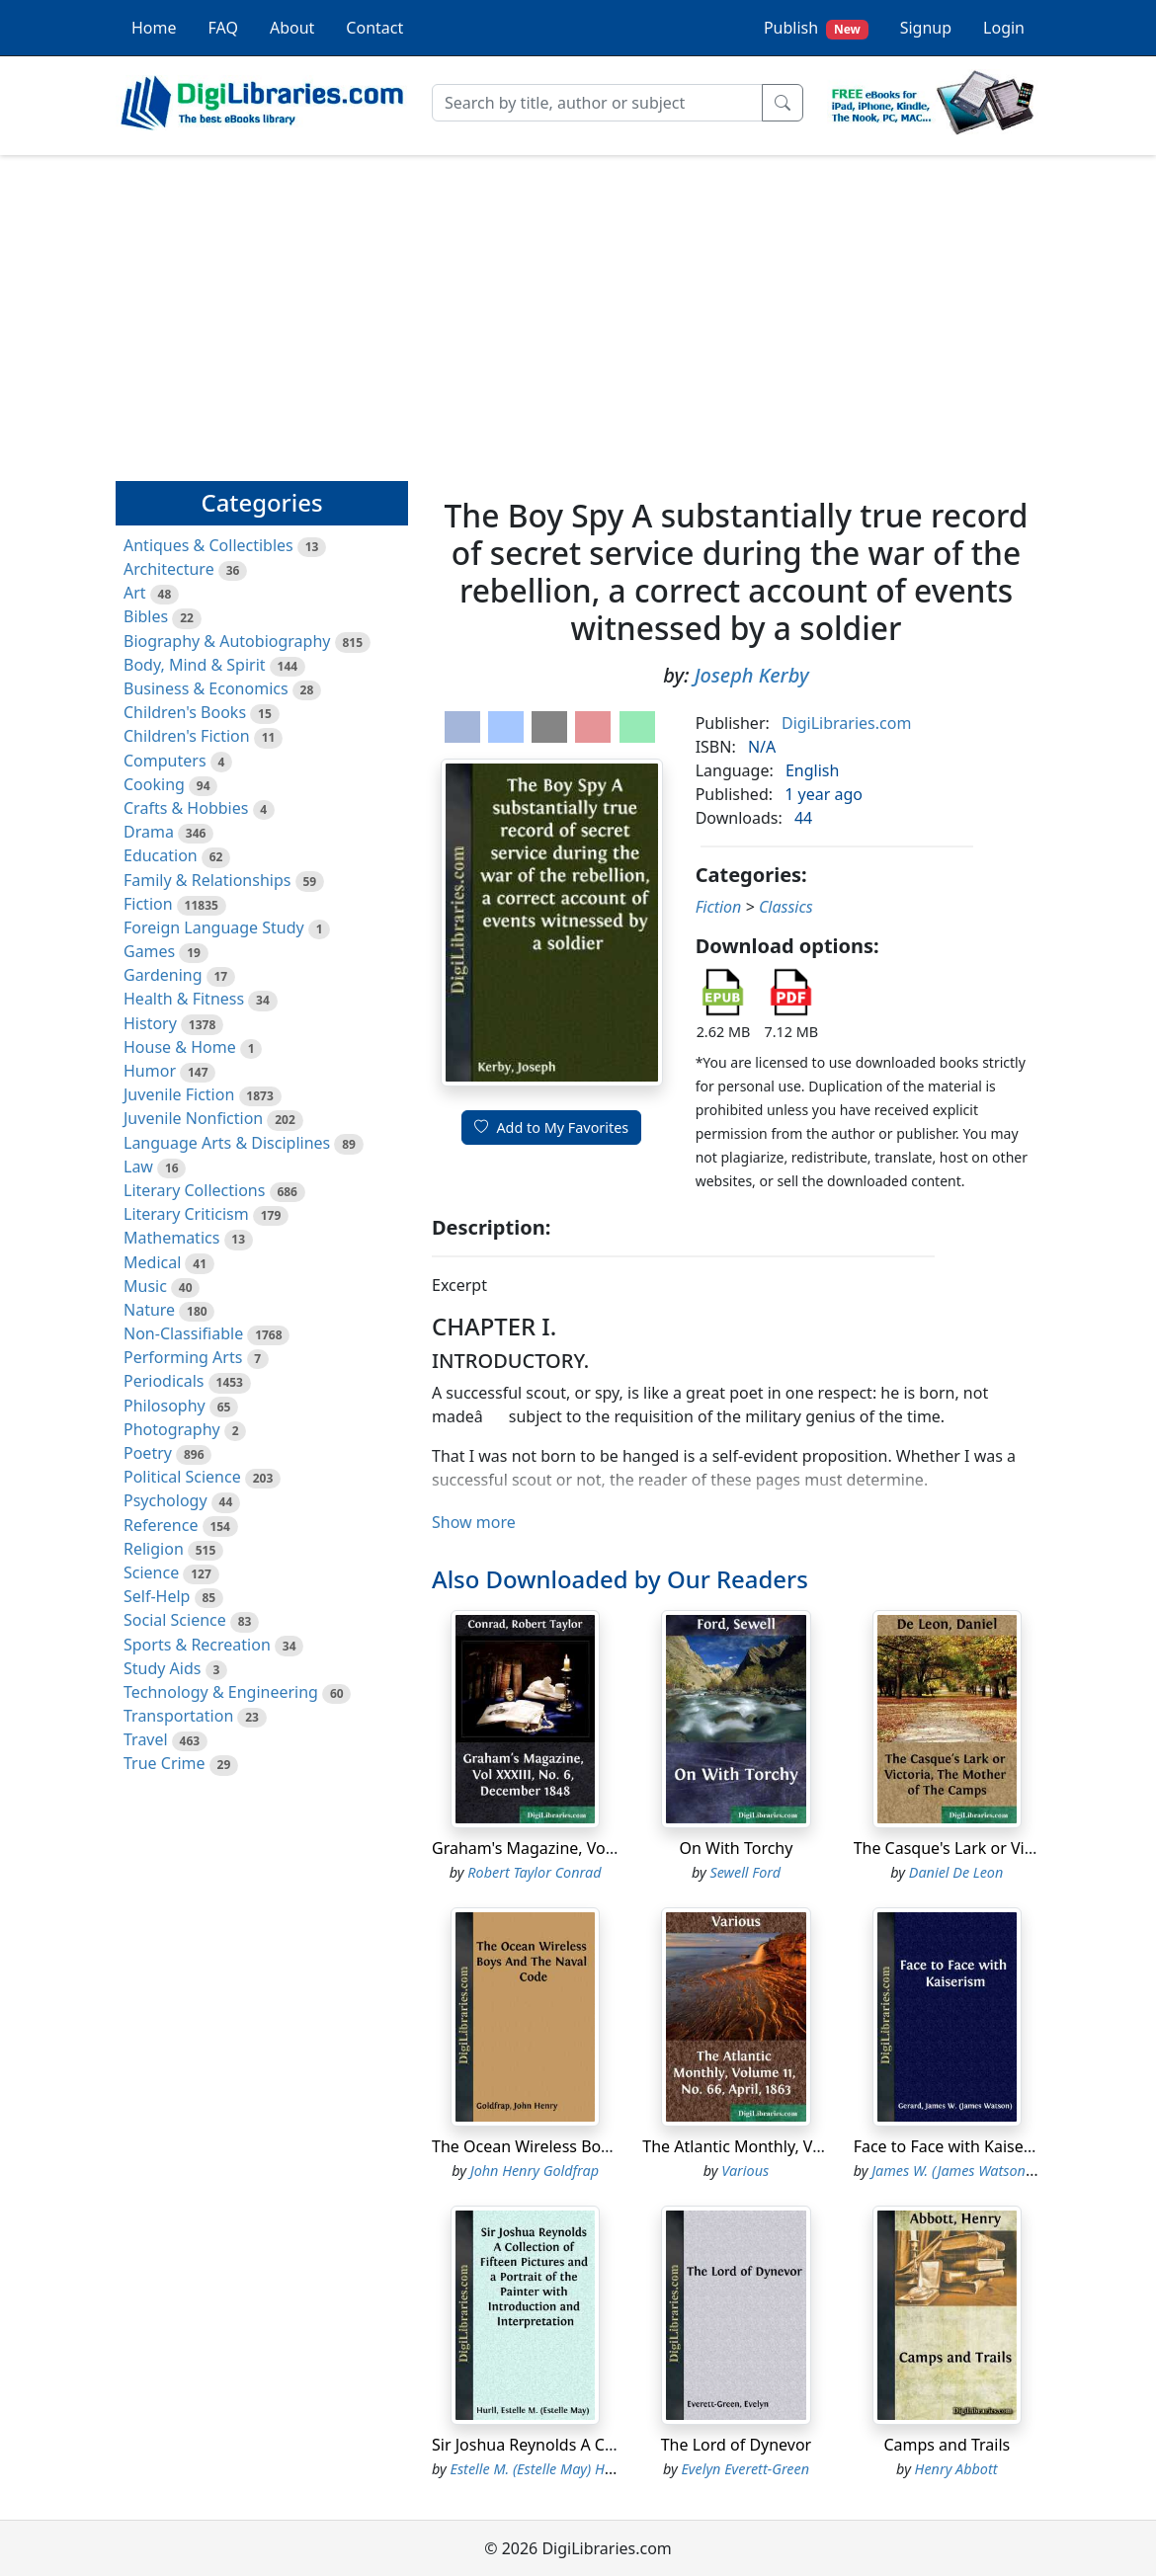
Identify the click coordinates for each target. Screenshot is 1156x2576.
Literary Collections (194, 1190)
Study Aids (162, 1668)
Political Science (182, 1477)
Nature (149, 1310)
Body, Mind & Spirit (195, 665)
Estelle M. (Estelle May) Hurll (538, 2468)
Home (154, 28)
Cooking (154, 784)
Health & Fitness (184, 998)
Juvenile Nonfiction (193, 1118)
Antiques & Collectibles (208, 545)
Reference (161, 1525)
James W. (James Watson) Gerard (974, 2170)
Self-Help (157, 1596)
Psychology (165, 1500)
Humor (150, 1071)
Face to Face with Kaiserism (955, 2146)
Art (135, 593)
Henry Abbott (956, 2468)
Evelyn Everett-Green (745, 2468)
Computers (165, 760)
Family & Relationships (207, 880)
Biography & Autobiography (227, 641)
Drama (149, 832)
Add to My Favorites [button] (551, 1127)
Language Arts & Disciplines (227, 1143)
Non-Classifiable (183, 1333)
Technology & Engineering (221, 1692)
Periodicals (164, 1381)
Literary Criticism (186, 1214)
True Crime (165, 1763)
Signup (925, 28)
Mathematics (171, 1237)
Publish (816, 28)
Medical (152, 1262)
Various (745, 2170)
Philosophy (165, 1405)
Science (151, 1572)
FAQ (223, 28)
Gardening (163, 975)
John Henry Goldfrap (534, 2170)
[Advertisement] (578, 309)
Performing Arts (183, 1357)
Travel (146, 1739)
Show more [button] (474, 1522)
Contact (374, 28)
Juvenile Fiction (179, 1094)
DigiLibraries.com (846, 723)
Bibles (146, 616)
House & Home (180, 1047)
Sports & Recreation (197, 1644)
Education (161, 855)
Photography (172, 1429)
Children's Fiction (187, 736)
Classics (786, 907)
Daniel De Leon (956, 1872)
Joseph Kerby (752, 675)
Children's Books (185, 712)
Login (1004, 28)
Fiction (148, 904)
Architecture (169, 569)
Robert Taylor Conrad (534, 1872)
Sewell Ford (745, 1872)
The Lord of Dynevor (736, 2444)
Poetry (148, 1453)
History (150, 1023)
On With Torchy (736, 1848)
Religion (154, 1549)
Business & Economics (206, 688)
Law (138, 1166)
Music (145, 1286)
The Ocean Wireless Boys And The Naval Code (601, 2146)
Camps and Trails (946, 2444)
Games (149, 951)
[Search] (597, 102)
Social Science (175, 1620)
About (292, 28)
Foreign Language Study (214, 927)
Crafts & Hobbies (186, 808)
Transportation (178, 1716)
